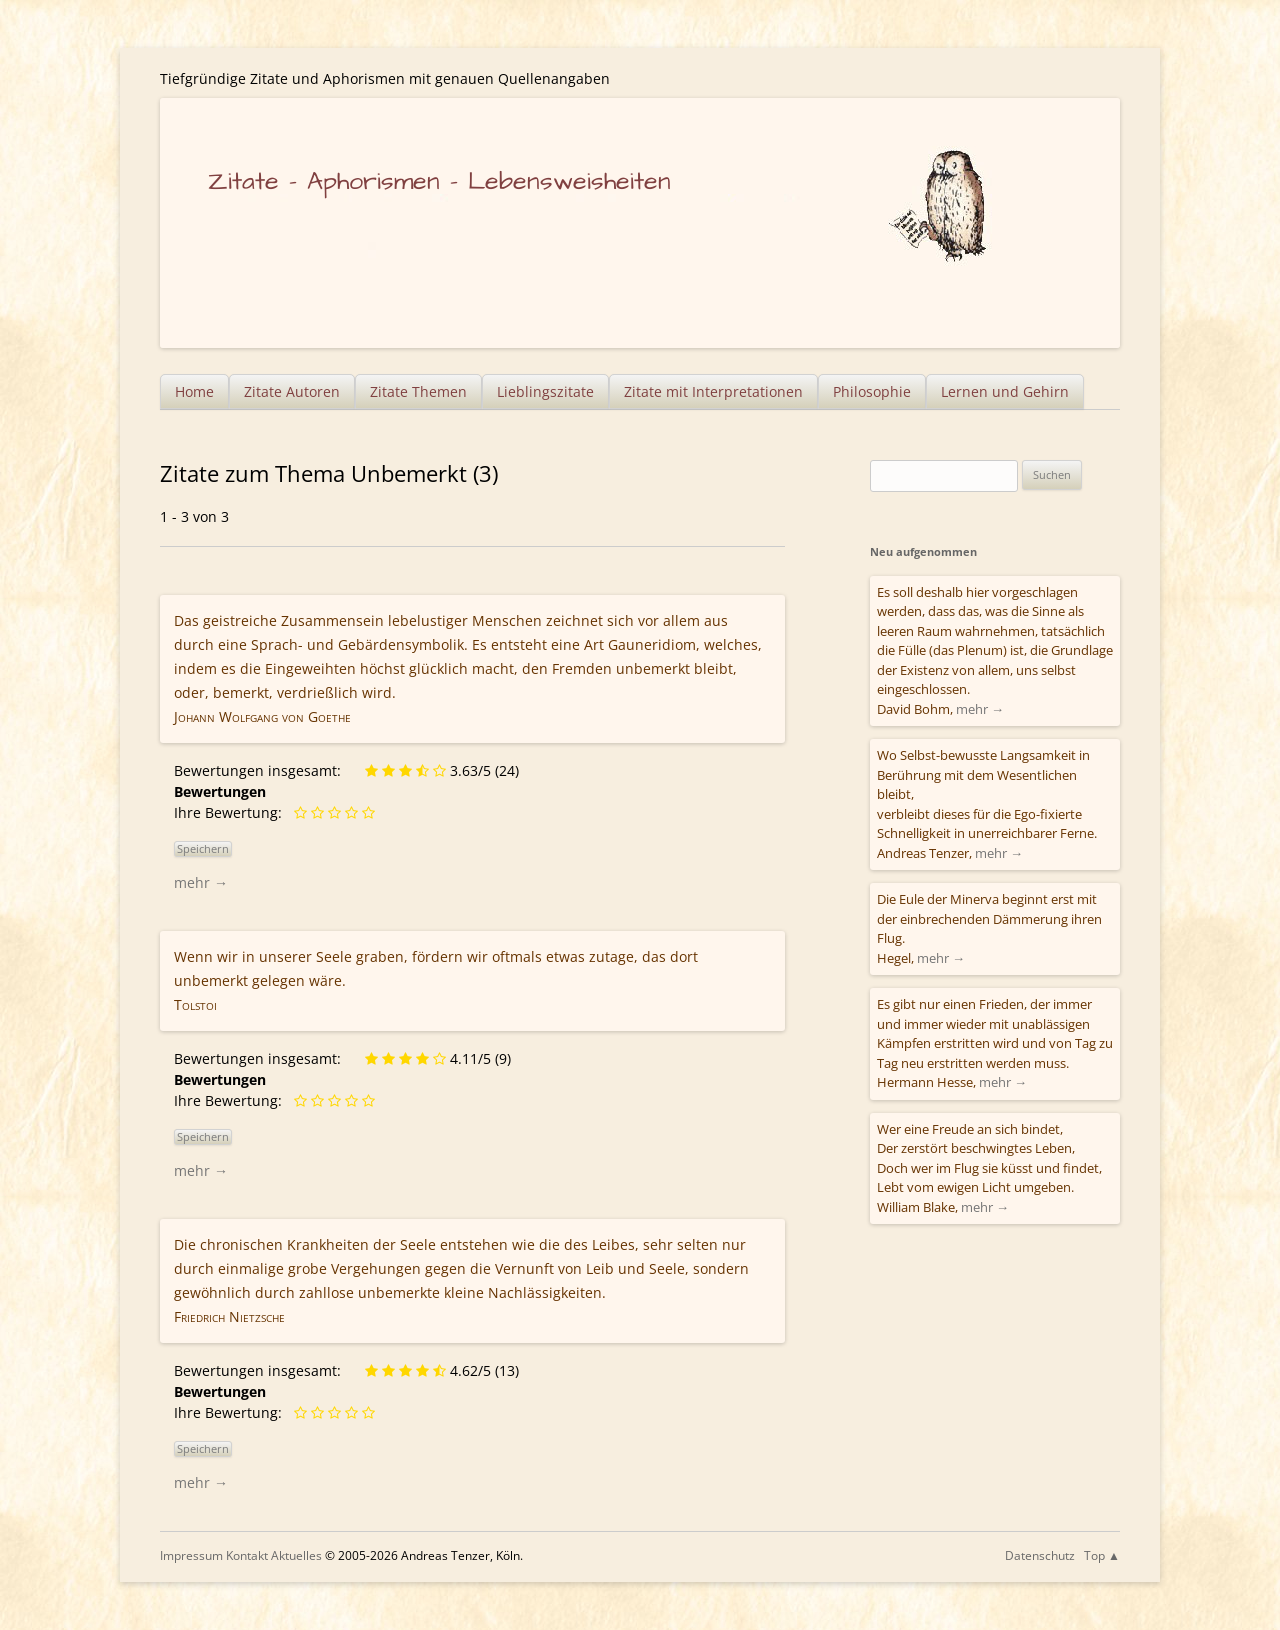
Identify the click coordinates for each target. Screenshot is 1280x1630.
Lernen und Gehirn (1005, 391)
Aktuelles (296, 1555)
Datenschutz (1040, 1555)
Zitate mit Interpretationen (713, 391)
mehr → (201, 882)
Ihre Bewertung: (232, 812)
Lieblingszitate (545, 391)
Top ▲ (1102, 1555)
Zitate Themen (418, 391)
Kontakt (247, 1555)
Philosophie (872, 391)
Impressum (191, 1555)
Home (194, 391)
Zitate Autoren (292, 391)
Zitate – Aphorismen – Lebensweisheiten (439, 181)
